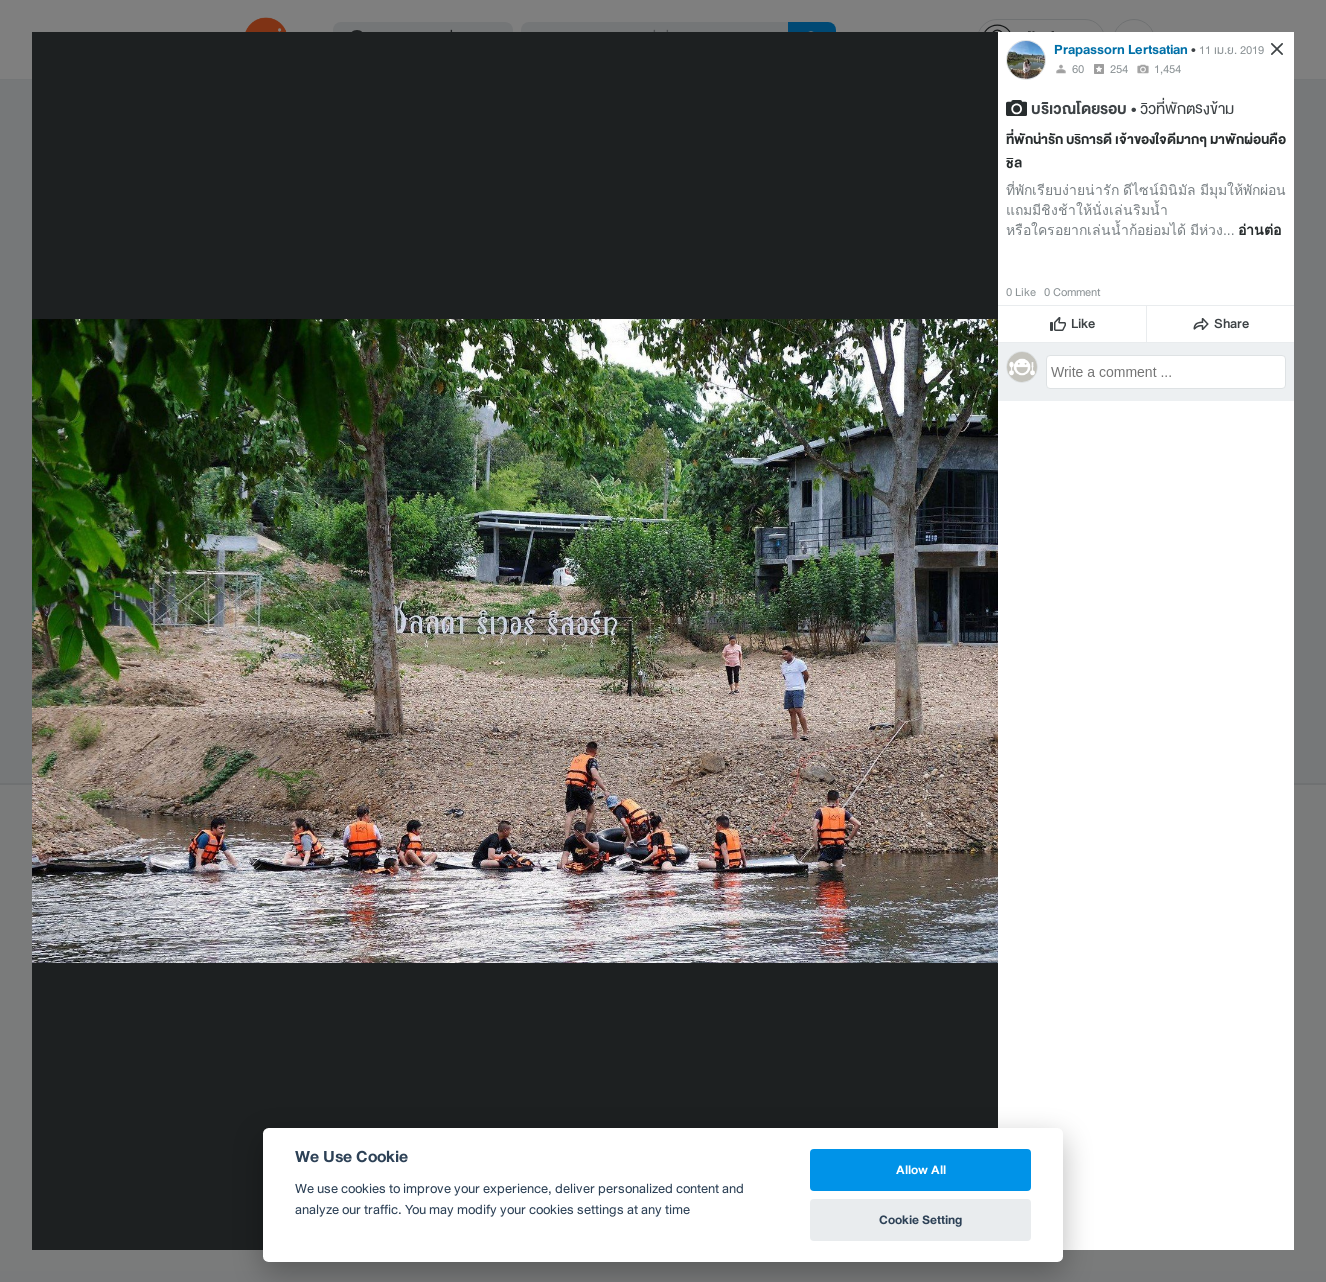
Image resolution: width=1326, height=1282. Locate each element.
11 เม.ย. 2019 (1231, 50)
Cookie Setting (920, 1219)
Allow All (921, 1169)
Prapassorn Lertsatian (1121, 49)
